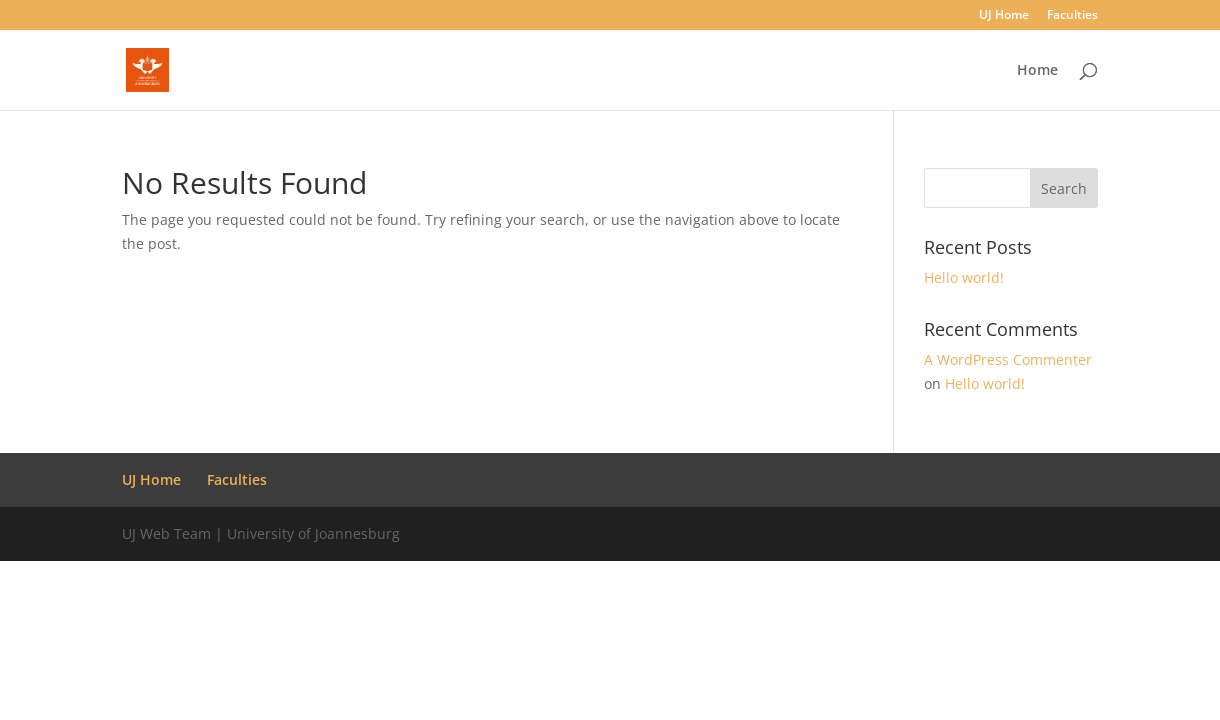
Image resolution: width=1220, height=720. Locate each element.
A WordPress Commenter (1008, 359)
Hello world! (964, 277)
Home (1037, 71)
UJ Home (1004, 16)
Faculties (1072, 16)
